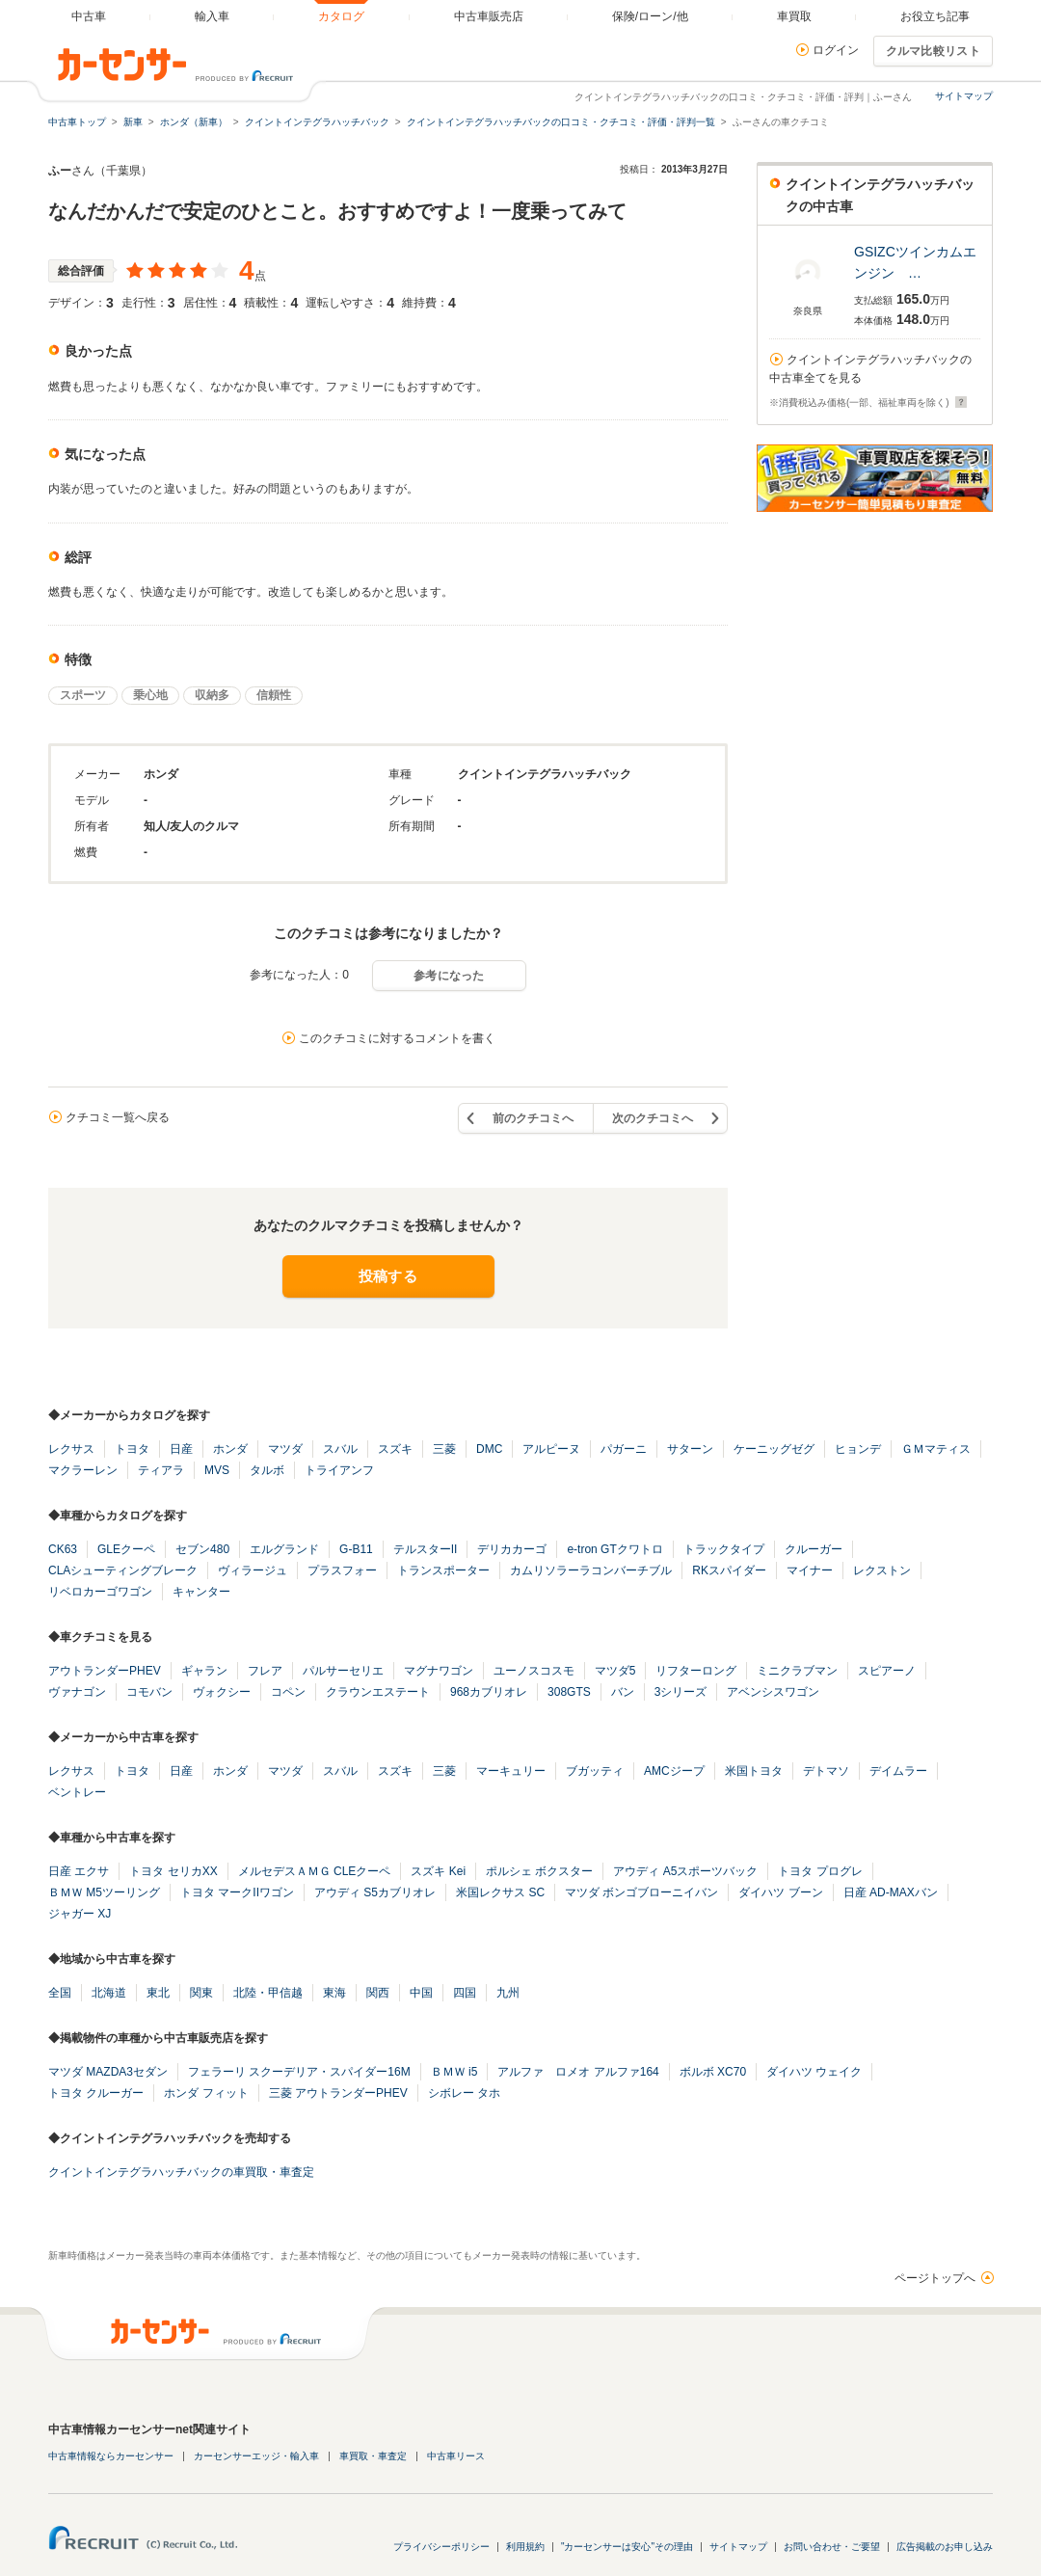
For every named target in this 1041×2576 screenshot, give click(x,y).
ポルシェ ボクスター (539, 1871)
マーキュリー (511, 1771)
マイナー (810, 1570)
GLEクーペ (126, 1549)
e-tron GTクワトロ (614, 1549)
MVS (216, 1470)
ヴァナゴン (77, 1692)
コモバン (149, 1692)
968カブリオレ (488, 1692)
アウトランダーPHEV (104, 1670)
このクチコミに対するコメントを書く (397, 1038)
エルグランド (284, 1549)
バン (622, 1692)
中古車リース (456, 2456)
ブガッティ (595, 1771)
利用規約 (525, 2546)
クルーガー (813, 1549)
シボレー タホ (464, 2093)
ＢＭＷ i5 (454, 2072)
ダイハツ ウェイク (814, 2072)
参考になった (449, 975)
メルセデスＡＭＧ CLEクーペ (314, 1871)
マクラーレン (83, 1470)
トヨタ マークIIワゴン (237, 1892)
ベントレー (77, 1792)
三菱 (444, 1449)
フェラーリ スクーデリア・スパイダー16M (299, 2072)
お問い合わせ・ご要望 (832, 2546)
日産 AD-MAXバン (890, 1892)
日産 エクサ (78, 1871)
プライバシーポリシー (441, 2546)
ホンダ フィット (206, 2093)
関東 (201, 1992)
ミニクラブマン (797, 1670)
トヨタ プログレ (820, 1871)
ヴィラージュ (252, 1570)
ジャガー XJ (79, 1913)
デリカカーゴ (512, 1549)
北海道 (109, 1992)
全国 (59, 1992)
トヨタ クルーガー (96, 2093)
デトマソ (826, 1771)
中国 (421, 1992)
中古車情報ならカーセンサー (111, 2456)
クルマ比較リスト (933, 51)
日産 (181, 1449)
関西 (377, 1992)
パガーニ (624, 1449)
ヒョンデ (858, 1449)
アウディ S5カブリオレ (375, 1892)
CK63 (62, 1549)
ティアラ (161, 1470)
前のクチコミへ (533, 1118)
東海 (334, 1992)
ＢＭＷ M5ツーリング (104, 1892)
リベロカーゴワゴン (100, 1591)
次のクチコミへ (652, 1118)
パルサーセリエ (343, 1670)
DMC (489, 1449)
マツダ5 (615, 1670)
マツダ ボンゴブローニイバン (641, 1892)
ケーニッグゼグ (774, 1449)
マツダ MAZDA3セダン (108, 2072)
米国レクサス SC (500, 1892)
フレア (265, 1670)
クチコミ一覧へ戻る (118, 1117)
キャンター (201, 1591)
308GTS (569, 1692)
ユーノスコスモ (534, 1670)
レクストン (882, 1570)
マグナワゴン (438, 1670)
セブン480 (202, 1549)
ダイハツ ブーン (780, 1892)
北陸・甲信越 (268, 1992)
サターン (690, 1449)
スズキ (395, 1449)
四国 (464, 1992)
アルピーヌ (551, 1449)
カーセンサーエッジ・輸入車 (256, 2456)
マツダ (285, 1449)
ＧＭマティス (936, 1449)
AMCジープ (674, 1771)
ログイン (836, 50)
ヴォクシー (222, 1692)
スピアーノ (887, 1670)
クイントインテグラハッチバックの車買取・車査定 (181, 2172)
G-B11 (356, 1549)
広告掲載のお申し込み (944, 2546)
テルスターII (425, 1549)
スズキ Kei (438, 1871)
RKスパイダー (729, 1570)
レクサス (71, 1449)
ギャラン (204, 1670)
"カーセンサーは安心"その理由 (627, 2546)
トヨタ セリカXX (173, 1871)
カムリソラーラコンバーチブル (591, 1570)
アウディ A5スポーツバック (685, 1871)
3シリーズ (680, 1692)
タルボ (267, 1470)
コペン (288, 1692)
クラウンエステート (378, 1692)
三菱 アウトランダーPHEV (338, 2093)
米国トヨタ (754, 1771)
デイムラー (898, 1771)
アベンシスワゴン (773, 1692)
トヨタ (132, 1449)
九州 (508, 1992)
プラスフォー (342, 1570)
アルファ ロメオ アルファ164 (577, 2072)
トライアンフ (339, 1470)
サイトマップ (964, 96)
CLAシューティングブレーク (123, 1570)
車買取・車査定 (373, 2456)
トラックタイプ (723, 1549)
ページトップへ (934, 2278)
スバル (340, 1449)
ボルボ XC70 (713, 2072)
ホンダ (230, 1449)
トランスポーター (443, 1570)
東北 (158, 1992)
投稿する (388, 1276)
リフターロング (695, 1670)
